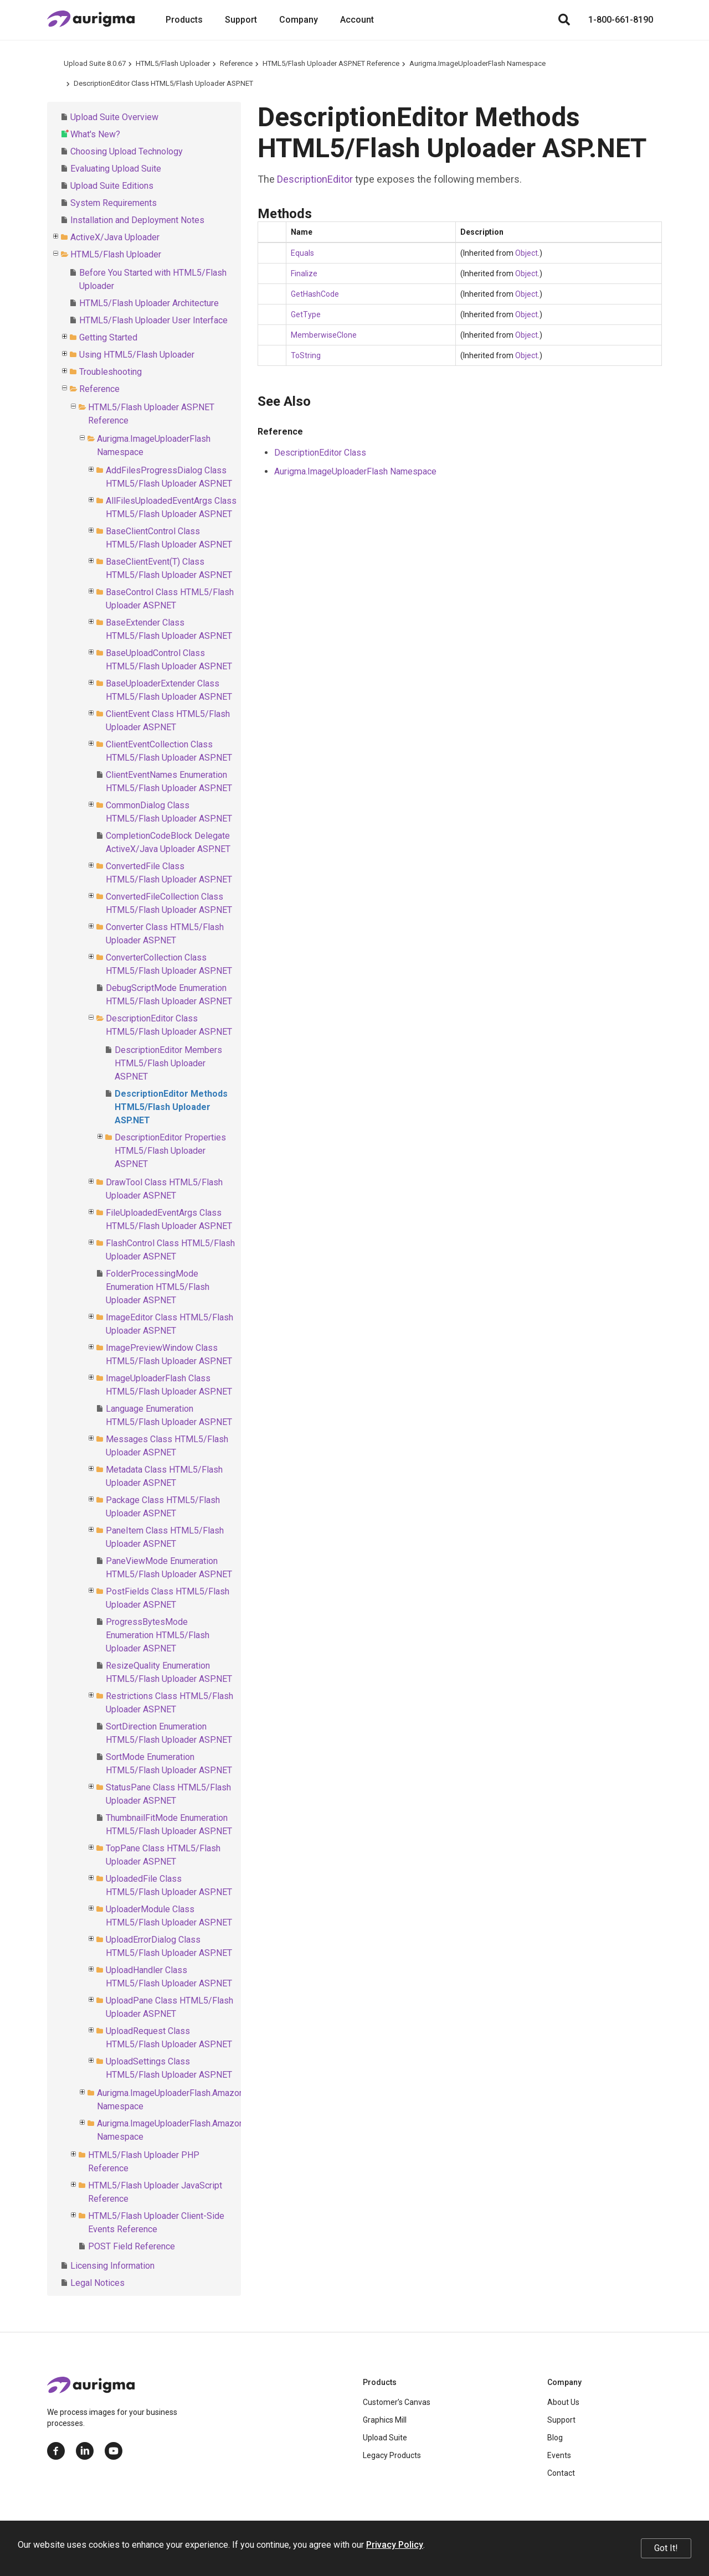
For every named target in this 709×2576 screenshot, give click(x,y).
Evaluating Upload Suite (115, 168)
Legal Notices (97, 2283)
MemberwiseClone (324, 335)
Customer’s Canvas (396, 2402)
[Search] (564, 20)
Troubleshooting (110, 371)
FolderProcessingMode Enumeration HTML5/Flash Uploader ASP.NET (157, 1286)
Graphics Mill (385, 2419)
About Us (563, 2402)
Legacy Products (392, 2455)
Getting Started (108, 337)
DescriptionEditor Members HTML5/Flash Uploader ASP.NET (168, 1063)
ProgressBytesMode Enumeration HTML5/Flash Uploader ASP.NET (157, 1635)
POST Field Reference (131, 2246)
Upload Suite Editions (111, 185)
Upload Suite (385, 2437)
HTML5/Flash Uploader (173, 63)
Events (559, 2455)
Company (298, 19)
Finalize (304, 273)
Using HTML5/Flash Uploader (136, 354)
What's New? (95, 134)
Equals (302, 253)
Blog (555, 2437)
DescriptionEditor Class (320, 452)
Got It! (666, 2548)
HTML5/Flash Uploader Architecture (149, 303)
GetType (306, 314)
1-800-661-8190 (620, 19)
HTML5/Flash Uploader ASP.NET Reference (331, 63)
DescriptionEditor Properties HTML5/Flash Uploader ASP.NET (170, 1150)
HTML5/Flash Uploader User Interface (153, 320)
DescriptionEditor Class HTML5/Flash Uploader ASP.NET (163, 83)
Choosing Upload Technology (126, 151)
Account (357, 19)
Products (184, 19)
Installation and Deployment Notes (137, 220)
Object (526, 253)
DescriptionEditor (315, 179)
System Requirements (113, 203)
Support (241, 19)
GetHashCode (315, 294)
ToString (306, 355)
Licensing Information (112, 2265)
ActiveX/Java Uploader (115, 237)
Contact (561, 2473)
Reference (236, 63)
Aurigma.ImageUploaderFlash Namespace (477, 63)
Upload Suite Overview (114, 117)
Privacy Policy (394, 2544)
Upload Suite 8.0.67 (95, 63)
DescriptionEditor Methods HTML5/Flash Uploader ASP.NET (171, 1107)
